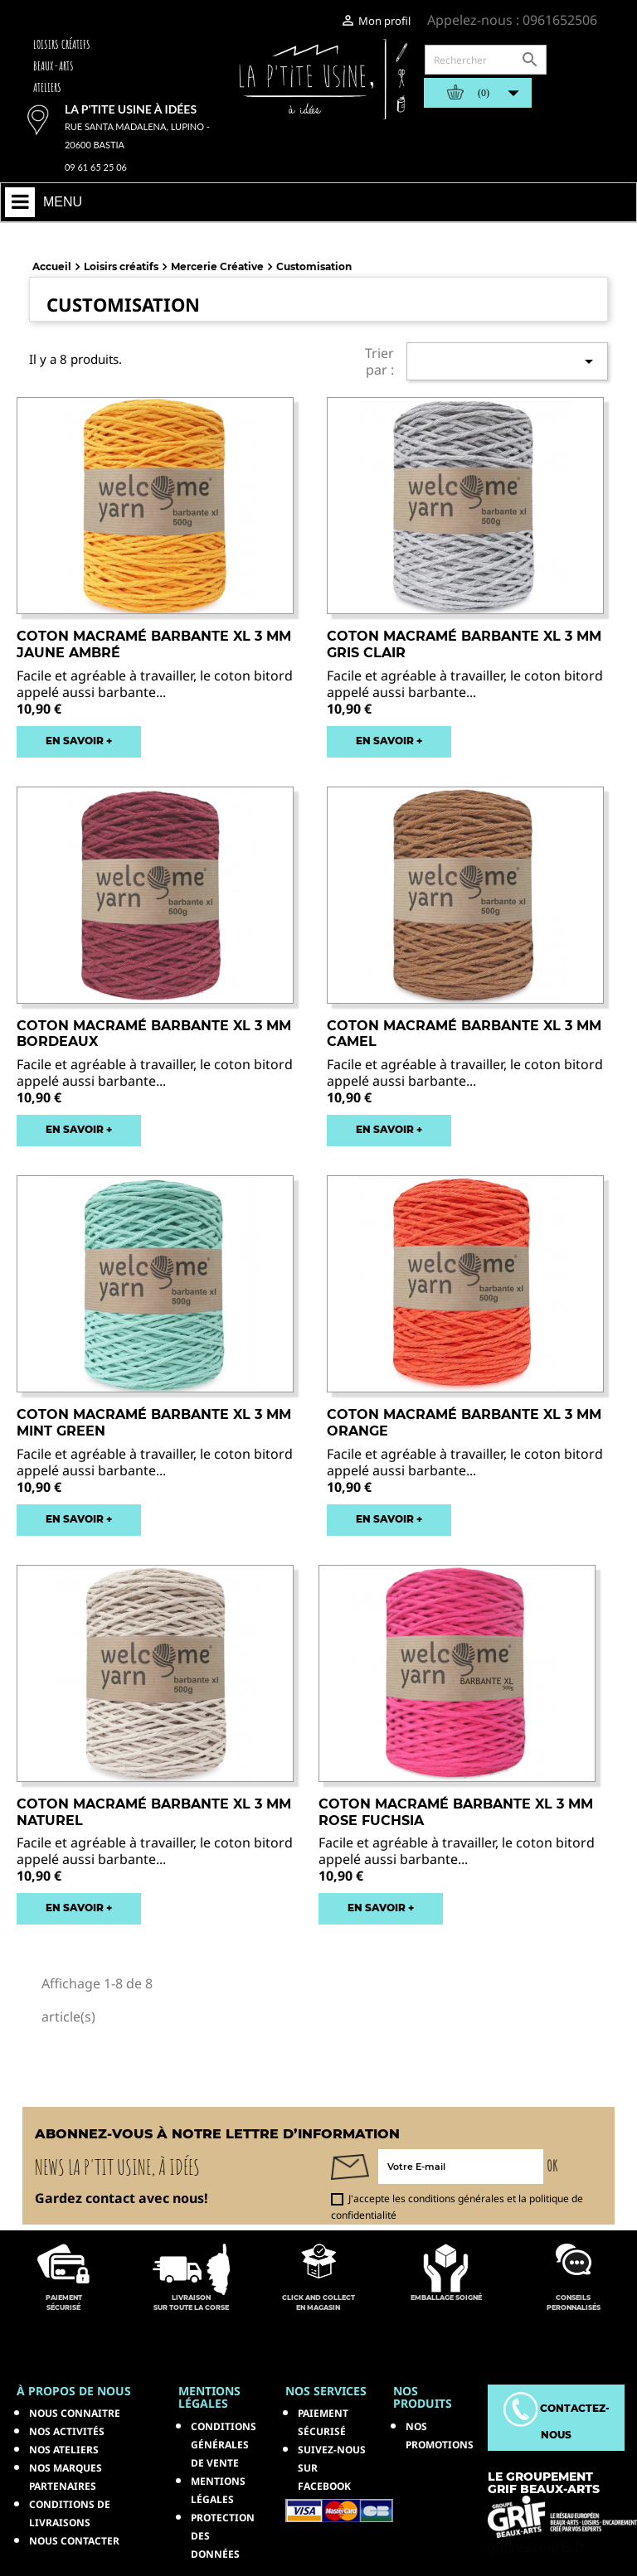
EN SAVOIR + (79, 740)
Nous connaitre (74, 2413)
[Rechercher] (486, 60)
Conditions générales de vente (223, 2444)
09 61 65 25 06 (96, 167)
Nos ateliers (64, 2450)
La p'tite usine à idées (131, 109)
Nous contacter (74, 2541)
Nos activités (67, 2431)
